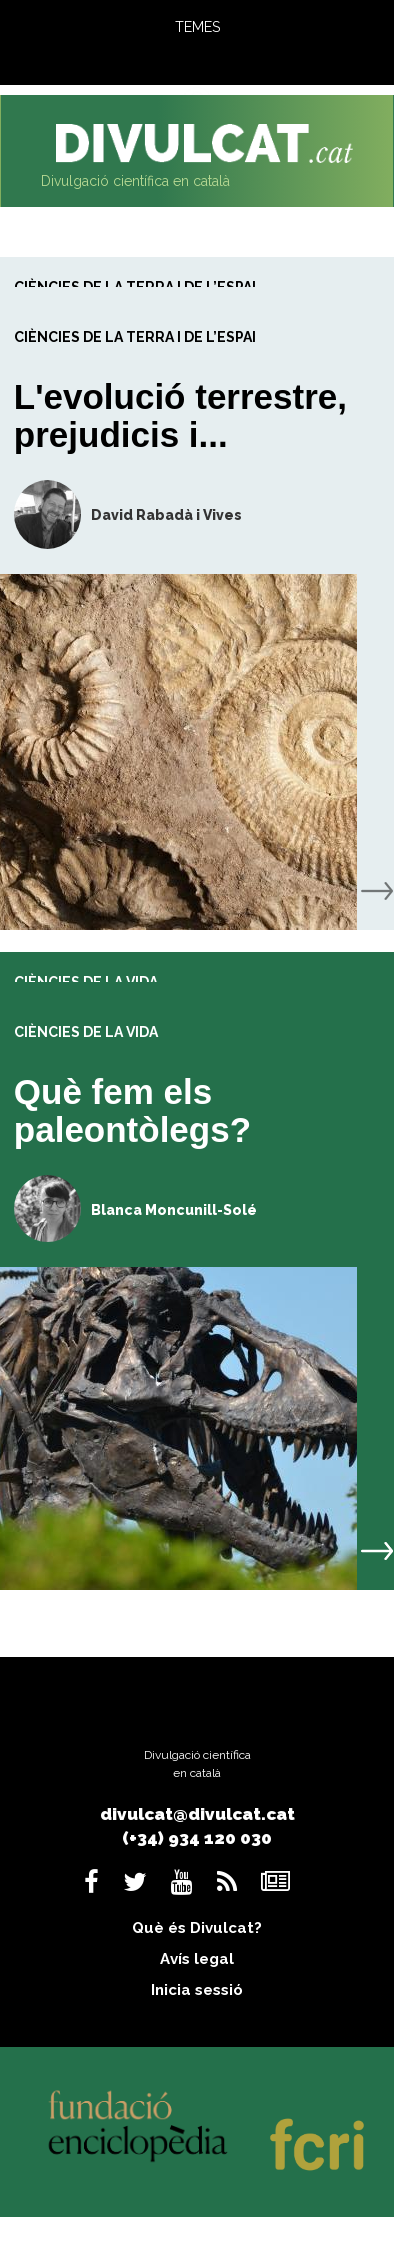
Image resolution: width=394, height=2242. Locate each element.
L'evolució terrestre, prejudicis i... (180, 416)
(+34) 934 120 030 (197, 1838)
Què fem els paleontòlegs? (132, 1111)
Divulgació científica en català (135, 181)
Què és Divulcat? (197, 1928)
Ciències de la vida (86, 1032)
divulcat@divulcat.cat (197, 1814)
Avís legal (197, 1959)
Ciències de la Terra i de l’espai (135, 337)
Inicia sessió (197, 1990)
